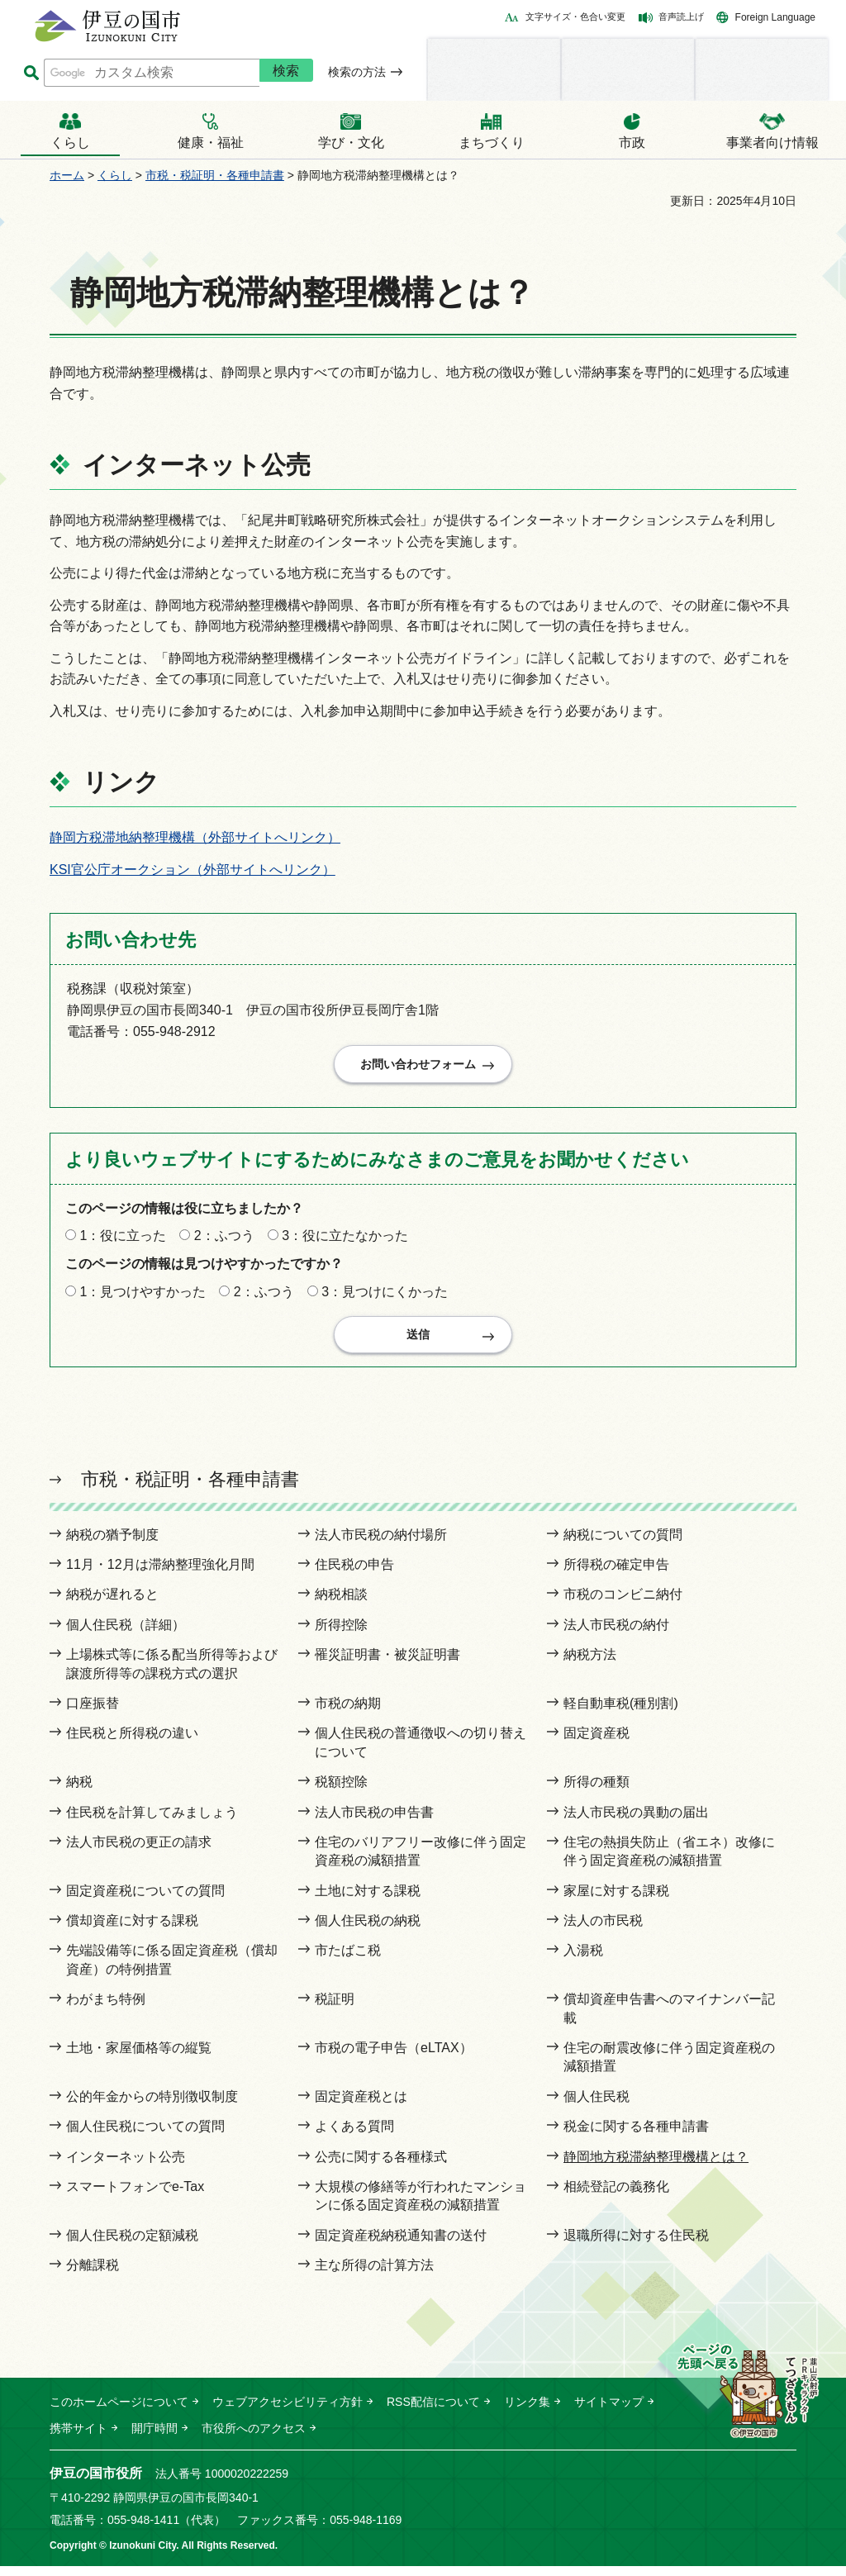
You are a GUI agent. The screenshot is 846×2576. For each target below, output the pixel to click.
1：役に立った (122, 1241)
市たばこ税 (348, 1961)
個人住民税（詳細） (125, 1635)
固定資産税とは (361, 2106)
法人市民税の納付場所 (381, 1545)
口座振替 (92, 1714)
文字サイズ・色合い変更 (575, 16)
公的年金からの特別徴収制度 (152, 2106)
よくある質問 (354, 2137)
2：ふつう (224, 1241)
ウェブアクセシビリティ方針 (287, 2411)
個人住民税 (596, 2106)
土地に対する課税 (368, 1901)
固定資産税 (596, 1744)
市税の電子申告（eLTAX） (394, 2058)
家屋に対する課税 (616, 1901)
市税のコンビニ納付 (622, 1605)
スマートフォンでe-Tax (135, 2197)
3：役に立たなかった (345, 1241)
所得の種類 (596, 1792)
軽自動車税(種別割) (620, 1714)
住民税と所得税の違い (132, 1744)
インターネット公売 (125, 2167)
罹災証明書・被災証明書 (387, 1665)
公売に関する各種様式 (381, 2167)
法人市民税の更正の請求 (139, 1852)
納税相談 (341, 1605)
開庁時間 (154, 2438)
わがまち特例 (105, 2010)
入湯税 (583, 1961)
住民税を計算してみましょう (152, 1822)
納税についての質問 (622, 1545)
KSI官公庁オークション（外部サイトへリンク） (192, 870)
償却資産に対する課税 (132, 1931)
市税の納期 (348, 1714)
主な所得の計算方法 (374, 2276)
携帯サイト (78, 2438)
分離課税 (92, 2276)
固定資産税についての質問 (145, 1901)
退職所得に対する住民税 (636, 2245)
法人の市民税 (603, 1931)
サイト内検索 (31, 73)
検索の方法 (357, 71)
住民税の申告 (354, 1575)
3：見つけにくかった (384, 1297)
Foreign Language (775, 17)
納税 (79, 1792)
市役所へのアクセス (254, 2438)
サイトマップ (609, 2411)
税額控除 (341, 1792)
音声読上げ (681, 16)
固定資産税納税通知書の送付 (401, 2245)
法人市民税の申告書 (374, 1822)
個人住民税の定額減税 (132, 2245)
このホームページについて (119, 2411)
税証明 (334, 2010)
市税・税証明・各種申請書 (214, 175)
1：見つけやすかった (142, 1297)
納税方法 (589, 1665)
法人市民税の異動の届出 (636, 1822)
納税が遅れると (112, 1605)
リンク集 (527, 2411)
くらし (114, 175)
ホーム (67, 175)
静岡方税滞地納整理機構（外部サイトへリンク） (195, 837)
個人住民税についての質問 (145, 2137)
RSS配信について (433, 2411)
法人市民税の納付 (616, 1635)
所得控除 (341, 1635)
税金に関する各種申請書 (636, 2137)
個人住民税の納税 (368, 1931)
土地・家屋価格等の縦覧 (139, 2058)
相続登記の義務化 (616, 2197)
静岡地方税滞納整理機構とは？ (656, 2167)
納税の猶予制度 (112, 1545)
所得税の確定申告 (616, 1575)
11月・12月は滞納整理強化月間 (160, 1575)
